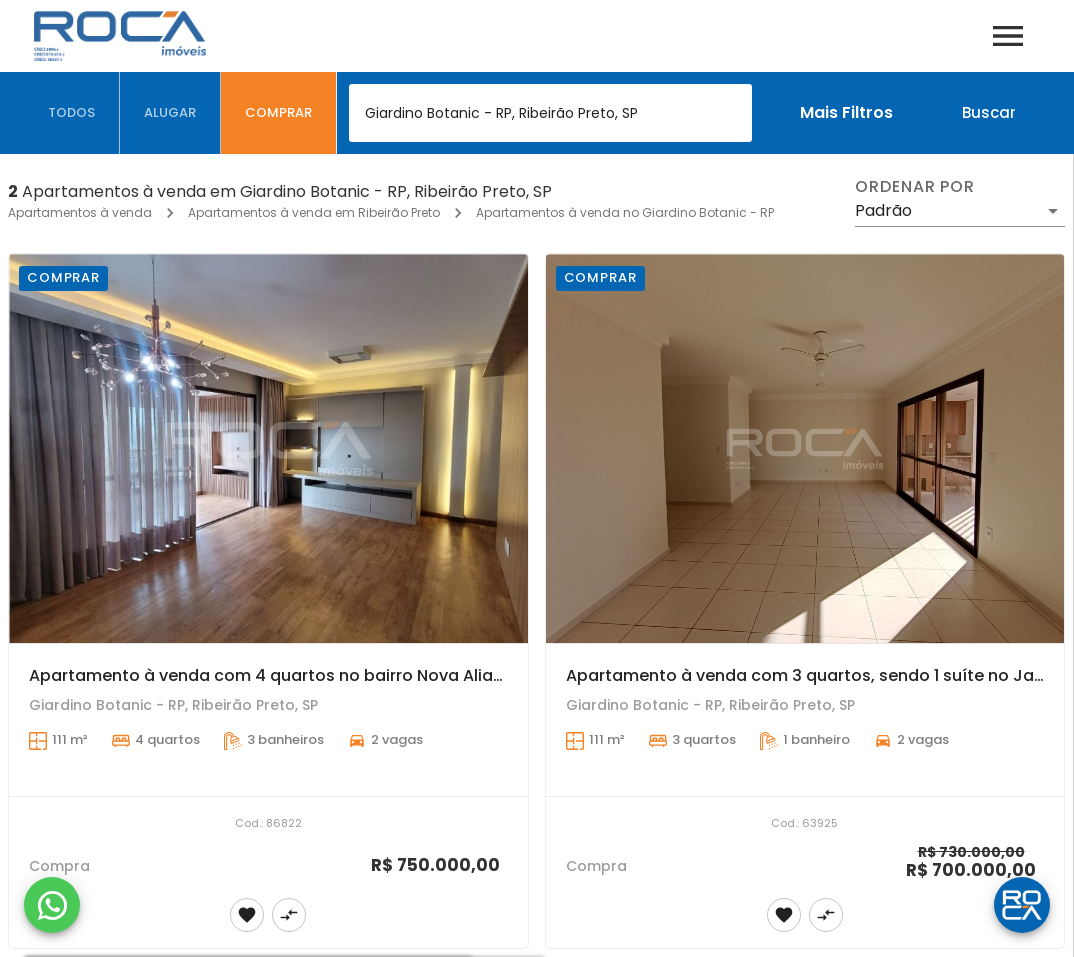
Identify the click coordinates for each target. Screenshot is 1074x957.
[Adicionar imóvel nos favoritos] (247, 915)
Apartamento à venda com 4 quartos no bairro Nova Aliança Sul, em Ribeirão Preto (366, 675)
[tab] (72, 113)
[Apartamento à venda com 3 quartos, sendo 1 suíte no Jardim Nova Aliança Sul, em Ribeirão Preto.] (805, 448)
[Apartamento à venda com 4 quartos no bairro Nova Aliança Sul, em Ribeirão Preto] (268, 448)
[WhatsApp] (52, 905)
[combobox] (550, 113)
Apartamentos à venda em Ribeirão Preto (314, 212)
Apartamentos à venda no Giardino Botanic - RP (625, 212)
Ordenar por (915, 187)
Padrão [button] (883, 210)
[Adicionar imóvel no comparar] (289, 915)
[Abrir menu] (1008, 36)
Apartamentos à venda (80, 212)
